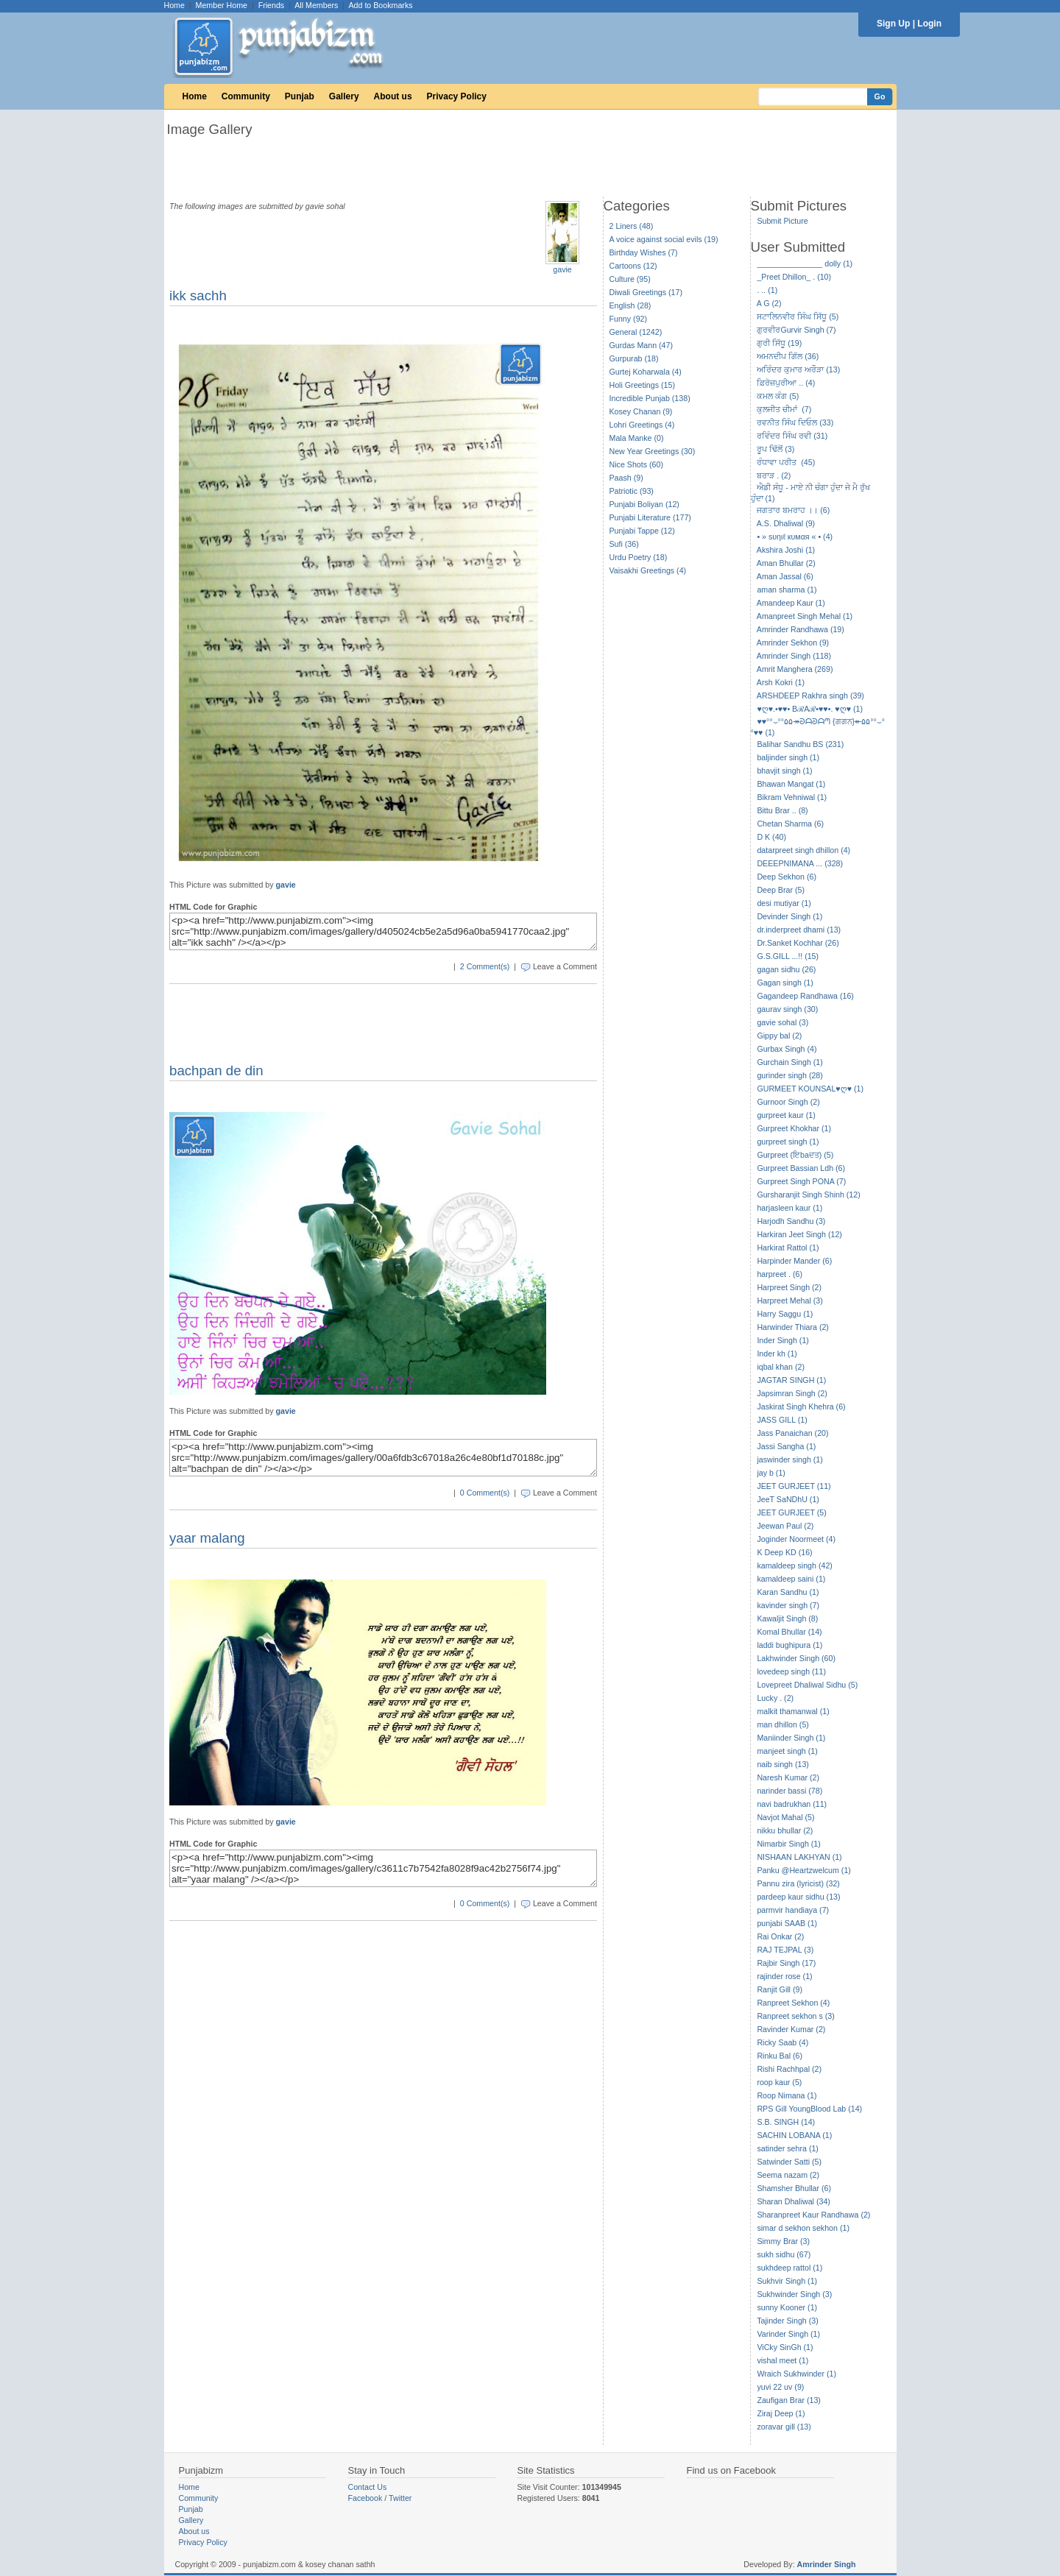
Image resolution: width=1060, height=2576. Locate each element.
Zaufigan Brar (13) (788, 2400)
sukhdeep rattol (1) (789, 2267)
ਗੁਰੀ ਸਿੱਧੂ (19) (779, 343)
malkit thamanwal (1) (793, 1711)
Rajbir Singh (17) (786, 1962)
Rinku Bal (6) (779, 2055)
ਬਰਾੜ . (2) (774, 475)
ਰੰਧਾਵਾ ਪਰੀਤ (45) (786, 462)
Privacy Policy (457, 96)
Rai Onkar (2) (780, 1936)
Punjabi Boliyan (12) (644, 504)
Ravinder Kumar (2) (791, 2029)
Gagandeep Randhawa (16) (805, 995)
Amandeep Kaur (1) (791, 602)
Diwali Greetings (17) (646, 292)
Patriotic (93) (632, 490)
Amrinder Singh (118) (794, 655)
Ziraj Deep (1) (781, 2413)
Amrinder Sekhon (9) (793, 642)
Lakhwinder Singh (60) (796, 1658)
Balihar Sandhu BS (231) (800, 744)
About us (393, 96)
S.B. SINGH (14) (786, 2121)
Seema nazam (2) (788, 2174)
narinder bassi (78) (789, 1790)
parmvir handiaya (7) (793, 1910)
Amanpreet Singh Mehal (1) (804, 616)
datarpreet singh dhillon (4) (803, 850)
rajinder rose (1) (784, 1976)
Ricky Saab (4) (782, 2042)
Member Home (221, 5)
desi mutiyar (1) (783, 903)
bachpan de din (216, 1070)
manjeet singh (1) (787, 1751)
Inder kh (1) (777, 1353)
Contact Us (367, 2487)
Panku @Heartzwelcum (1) (804, 1870)
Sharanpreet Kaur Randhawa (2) (813, 2214)
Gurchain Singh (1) (789, 1062)
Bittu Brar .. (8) (782, 810)
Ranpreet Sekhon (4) (793, 2002)
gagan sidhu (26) (786, 969)
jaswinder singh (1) (789, 1459)
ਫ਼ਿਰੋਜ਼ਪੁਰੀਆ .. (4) (786, 382)
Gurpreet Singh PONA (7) (801, 1181)
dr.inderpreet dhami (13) (799, 929)
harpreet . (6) (779, 1274)
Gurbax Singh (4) (786, 1048)
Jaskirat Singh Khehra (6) (801, 1406)
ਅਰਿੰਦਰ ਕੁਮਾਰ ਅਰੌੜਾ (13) (798, 369)
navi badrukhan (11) (792, 1804)
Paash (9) (626, 477)
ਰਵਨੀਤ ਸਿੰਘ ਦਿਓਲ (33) (795, 422)
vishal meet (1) (782, 2360)
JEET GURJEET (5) (791, 1512)
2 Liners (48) (632, 226)
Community (246, 96)
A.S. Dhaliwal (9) (786, 523)
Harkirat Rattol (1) (788, 1247)
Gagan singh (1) (785, 982)
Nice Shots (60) (636, 464)
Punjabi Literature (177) (650, 517)
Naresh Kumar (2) (788, 1777)
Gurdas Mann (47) (641, 345)
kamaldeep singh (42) (794, 1565)
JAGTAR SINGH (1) (791, 1380)
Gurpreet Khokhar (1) (794, 1128)
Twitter (400, 2498)
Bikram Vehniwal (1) (792, 797)
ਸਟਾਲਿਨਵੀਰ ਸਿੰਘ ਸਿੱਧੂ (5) (797, 316)
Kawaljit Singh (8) (787, 1618)
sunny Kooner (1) (787, 2307)
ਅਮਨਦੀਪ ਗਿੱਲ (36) (788, 356)
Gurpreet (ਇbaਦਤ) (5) (795, 1154)
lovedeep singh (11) (791, 1671)
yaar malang (207, 1538)
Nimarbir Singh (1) (788, 1843)
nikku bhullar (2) (785, 1830)
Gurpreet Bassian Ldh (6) (801, 1168)
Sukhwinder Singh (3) (794, 2294)
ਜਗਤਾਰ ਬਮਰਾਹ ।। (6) (793, 510)
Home (174, 5)
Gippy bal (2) (779, 1035)
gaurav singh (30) (787, 1009)
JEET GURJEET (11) (793, 1486)
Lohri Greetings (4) (642, 424)
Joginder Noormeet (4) (796, 1539)
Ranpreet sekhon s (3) (795, 2015)
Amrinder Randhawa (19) (800, 629)
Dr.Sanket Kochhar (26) (797, 942)
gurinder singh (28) (789, 1075)
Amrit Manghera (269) (795, 669)
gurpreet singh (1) (788, 1141)
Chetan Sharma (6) (790, 823)
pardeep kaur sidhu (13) (798, 1896)
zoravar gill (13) (783, 2426)
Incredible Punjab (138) (650, 398)
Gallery (344, 96)
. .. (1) (767, 290)
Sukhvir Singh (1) (787, 2280)
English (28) (630, 305)
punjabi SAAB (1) (787, 1923)
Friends (271, 5)
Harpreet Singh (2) (789, 1287)
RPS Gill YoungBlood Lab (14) (809, 2108)
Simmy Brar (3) (783, 2241)
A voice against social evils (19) (664, 239)
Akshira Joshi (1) (786, 549)
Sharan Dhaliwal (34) (793, 2201)
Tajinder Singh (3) (788, 2320)
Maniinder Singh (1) (791, 1737)
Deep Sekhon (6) (786, 876)
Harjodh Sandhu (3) (791, 1221)
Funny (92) (629, 318)
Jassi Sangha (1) (786, 1446)
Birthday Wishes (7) (644, 252)
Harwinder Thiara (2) (793, 1327)
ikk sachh (198, 295)
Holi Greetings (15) (642, 385)
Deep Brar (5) (781, 889)
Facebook (365, 2498)
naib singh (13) (783, 1764)
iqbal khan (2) (781, 1366)
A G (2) (769, 303)
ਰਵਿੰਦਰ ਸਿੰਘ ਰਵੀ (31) (792, 435)
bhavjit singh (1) (784, 770)
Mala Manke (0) (637, 438)
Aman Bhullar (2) (786, 563)
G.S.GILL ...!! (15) (788, 956)
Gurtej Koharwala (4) (646, 371)
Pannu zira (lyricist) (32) (798, 1883)
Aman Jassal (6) (785, 576)
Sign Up (893, 23)
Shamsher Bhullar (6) (794, 2188)
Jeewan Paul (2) (785, 1525)
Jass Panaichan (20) (792, 1433)
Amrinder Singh (826, 2564)
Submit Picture (782, 220)
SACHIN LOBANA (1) (794, 2135)
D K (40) (771, 836)
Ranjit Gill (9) (779, 1989)
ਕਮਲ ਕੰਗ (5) (778, 396)
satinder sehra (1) (788, 2148)
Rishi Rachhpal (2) (789, 2068)
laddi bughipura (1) (789, 1645)
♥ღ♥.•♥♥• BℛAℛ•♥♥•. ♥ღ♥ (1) (810, 708)
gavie (562, 269)
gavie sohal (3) (782, 1022)
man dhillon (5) (782, 1724)
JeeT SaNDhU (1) (788, 1499)
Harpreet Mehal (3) (789, 1300)
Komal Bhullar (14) (789, 1631)
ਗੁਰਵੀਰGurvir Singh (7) (796, 329)
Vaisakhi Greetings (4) (648, 570)
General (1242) (636, 332)
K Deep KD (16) (784, 1552)
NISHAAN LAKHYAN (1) (799, 1857)
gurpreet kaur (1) (786, 1115)
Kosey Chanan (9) (641, 411)
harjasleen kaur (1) (789, 1207)
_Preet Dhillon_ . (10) (794, 276)
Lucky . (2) (775, 1698)
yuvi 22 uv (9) (780, 2386)
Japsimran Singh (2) (792, 1393)
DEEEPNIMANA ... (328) (800, 863)
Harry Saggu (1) (785, 1313)
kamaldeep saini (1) (791, 1578)
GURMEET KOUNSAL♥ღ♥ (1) (810, 1088)
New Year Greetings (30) (653, 451)
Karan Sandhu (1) (788, 1592)
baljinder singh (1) (788, 757)
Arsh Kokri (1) (781, 682)
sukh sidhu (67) (783, 2254)
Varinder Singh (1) (788, 2333)
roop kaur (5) (779, 2082)
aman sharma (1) (786, 589)
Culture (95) (630, 279)
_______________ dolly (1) (804, 263)
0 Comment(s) (485, 1492)
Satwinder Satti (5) (789, 2161)
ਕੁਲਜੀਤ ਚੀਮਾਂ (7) (784, 409)
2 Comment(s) (485, 966)
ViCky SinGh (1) (785, 2347)
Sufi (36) (624, 543)
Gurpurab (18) (634, 358)
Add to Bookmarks (380, 5)
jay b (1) (771, 1472)
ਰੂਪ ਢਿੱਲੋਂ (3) (775, 449)
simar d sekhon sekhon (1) (803, 2227)
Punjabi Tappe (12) (642, 530)
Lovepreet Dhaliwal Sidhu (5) (807, 1684)
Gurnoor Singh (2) (788, 1101)
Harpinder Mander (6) (794, 1260)
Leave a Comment (565, 966)
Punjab (299, 96)
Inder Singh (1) (783, 1340)
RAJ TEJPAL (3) (785, 1949)
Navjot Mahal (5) (785, 1817)
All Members (316, 5)
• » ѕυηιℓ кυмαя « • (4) (795, 536)
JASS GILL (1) (782, 1419)
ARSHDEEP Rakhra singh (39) (810, 695)
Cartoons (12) (633, 265)
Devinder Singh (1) (789, 916)
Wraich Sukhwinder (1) (796, 2373)
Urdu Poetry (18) (639, 557)
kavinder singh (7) (788, 1605)
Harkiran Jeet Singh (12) (799, 1234)
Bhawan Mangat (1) (791, 783)
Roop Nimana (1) (786, 2095)
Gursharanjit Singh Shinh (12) (808, 1194)
